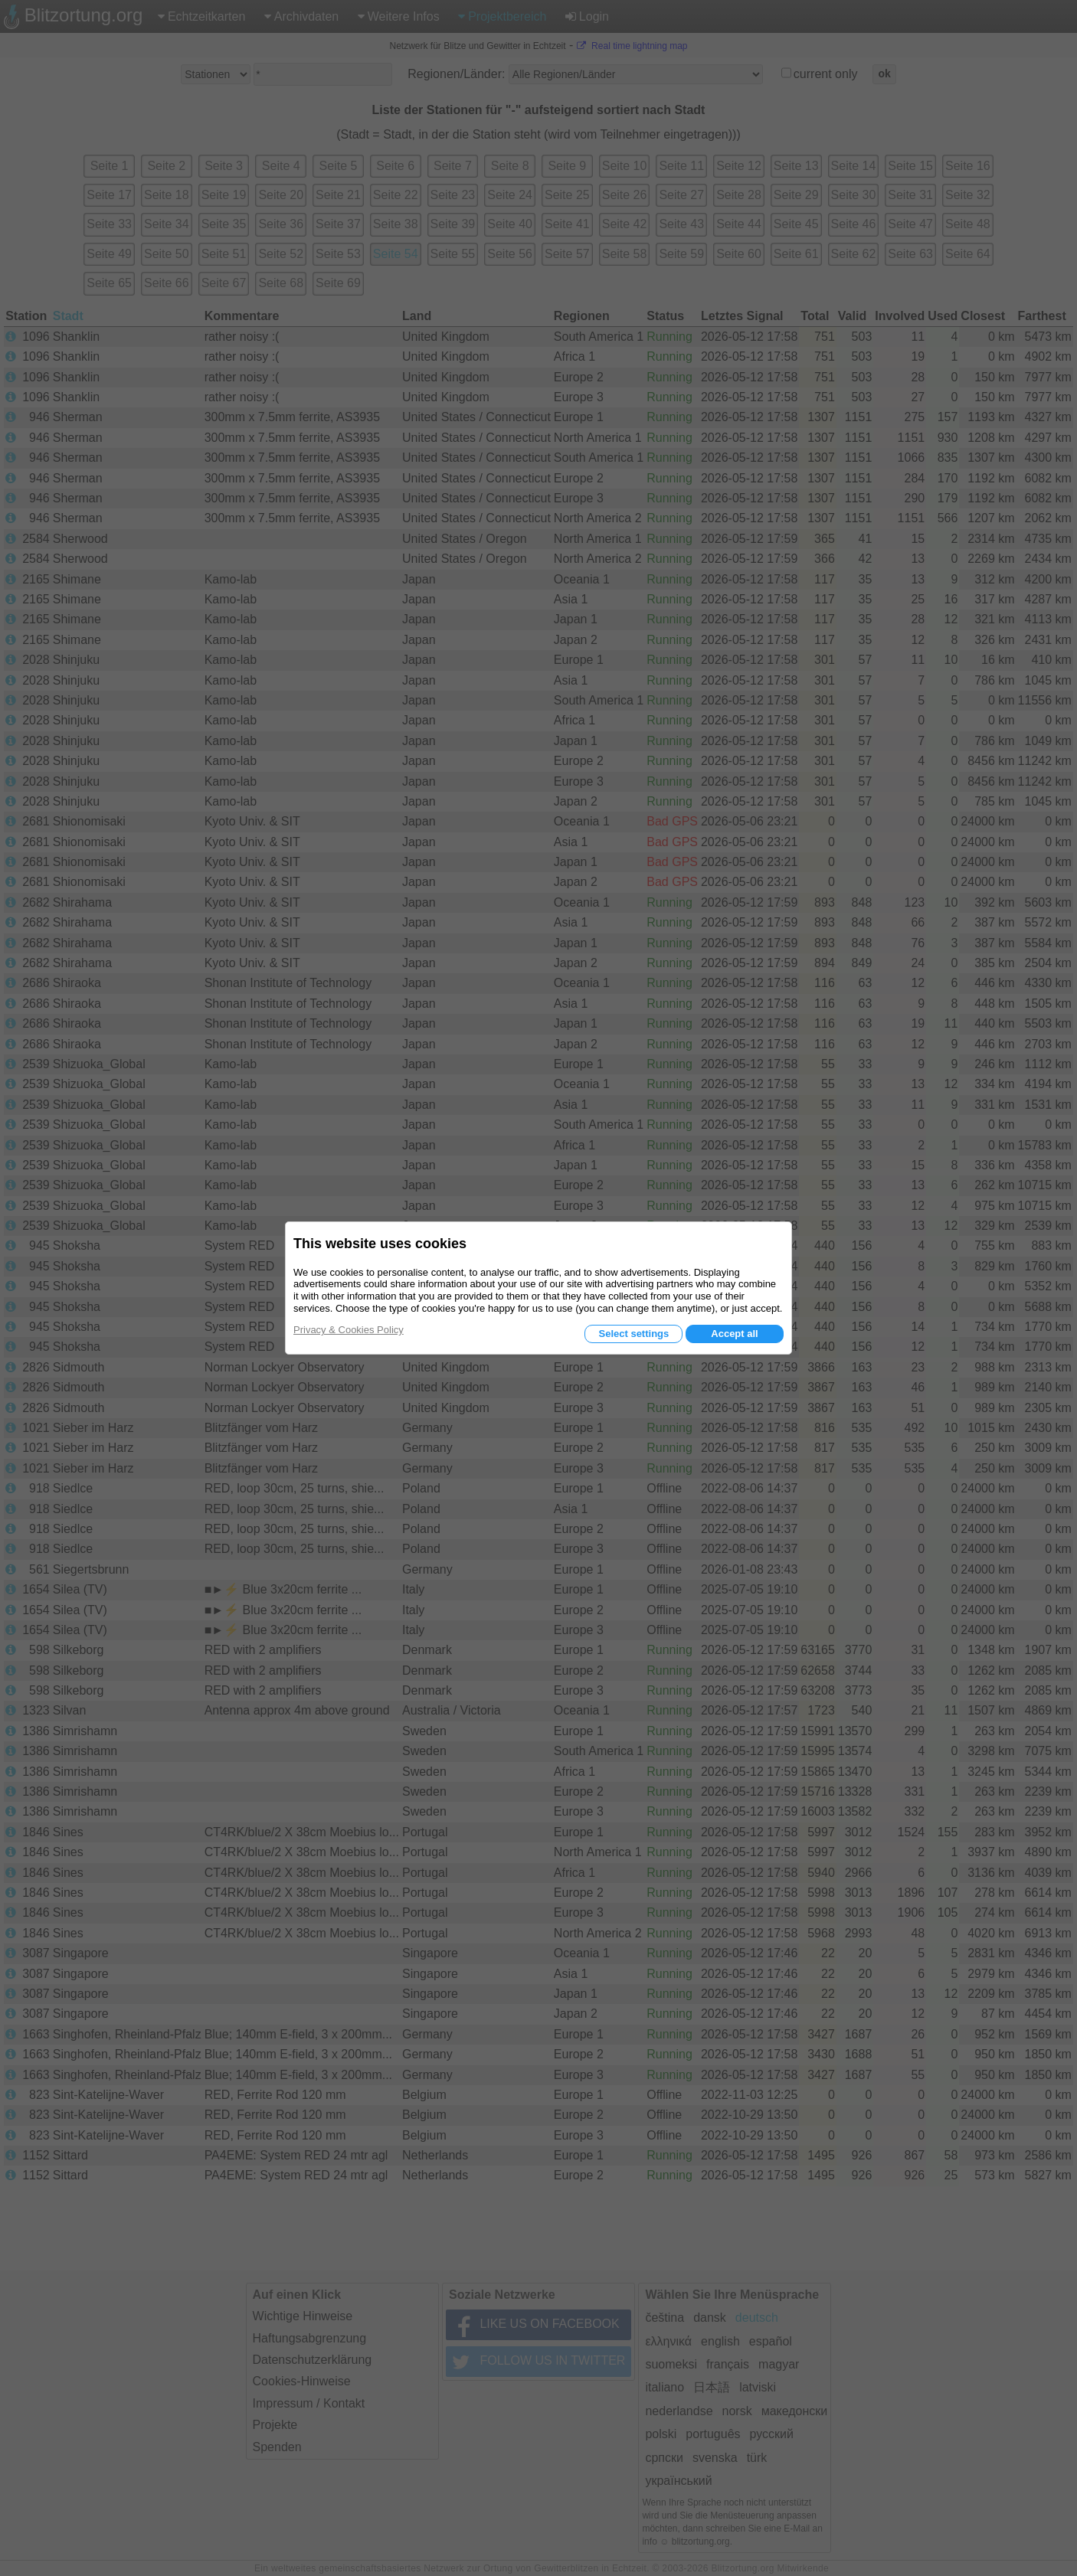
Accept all (734, 1333)
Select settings (633, 1333)
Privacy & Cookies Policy (348, 1329)
